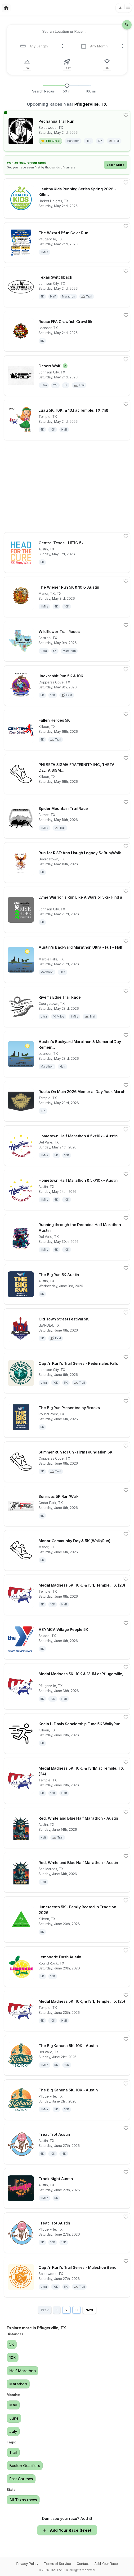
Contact (83, 2564)
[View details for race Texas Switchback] (67, 287)
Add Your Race (106, 2564)
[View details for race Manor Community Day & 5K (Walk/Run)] (67, 1550)
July (13, 2431)
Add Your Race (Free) (67, 2530)
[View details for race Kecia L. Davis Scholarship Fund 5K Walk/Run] (67, 1733)
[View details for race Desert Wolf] (67, 376)
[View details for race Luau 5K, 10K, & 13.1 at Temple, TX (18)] (67, 420)
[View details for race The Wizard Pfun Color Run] (67, 242)
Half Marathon (22, 2370)
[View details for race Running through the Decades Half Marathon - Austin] (67, 1237)
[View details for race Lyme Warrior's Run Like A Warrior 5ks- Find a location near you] (67, 910)
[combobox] (64, 31)
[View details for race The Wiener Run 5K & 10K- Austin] (67, 597)
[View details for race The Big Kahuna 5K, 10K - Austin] (67, 2055)
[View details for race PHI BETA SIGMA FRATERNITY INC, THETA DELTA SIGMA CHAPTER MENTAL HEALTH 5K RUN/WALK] (67, 774)
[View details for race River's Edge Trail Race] (67, 1007)
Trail (13, 2452)
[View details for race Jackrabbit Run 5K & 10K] (67, 686)
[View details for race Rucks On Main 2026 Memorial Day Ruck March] (67, 1101)
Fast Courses (21, 2478)
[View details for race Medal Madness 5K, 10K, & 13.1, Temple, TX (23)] (67, 1595)
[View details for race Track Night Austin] (67, 2188)
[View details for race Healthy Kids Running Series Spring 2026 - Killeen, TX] (67, 198)
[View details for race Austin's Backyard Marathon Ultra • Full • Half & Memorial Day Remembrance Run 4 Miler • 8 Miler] (67, 960)
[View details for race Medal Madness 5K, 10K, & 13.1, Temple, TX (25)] (67, 2011)
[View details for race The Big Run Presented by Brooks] (67, 1417)
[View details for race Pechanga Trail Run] (67, 131)
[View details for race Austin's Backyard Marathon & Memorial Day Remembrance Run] (67, 1054)
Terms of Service (57, 2564)
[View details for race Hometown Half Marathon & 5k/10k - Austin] (67, 1146)
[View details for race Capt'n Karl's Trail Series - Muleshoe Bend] (67, 2277)
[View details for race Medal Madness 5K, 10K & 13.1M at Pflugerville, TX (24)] (67, 1686)
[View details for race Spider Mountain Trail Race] (67, 818)
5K (11, 2344)
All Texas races (23, 2499)
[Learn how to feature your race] (67, 165)
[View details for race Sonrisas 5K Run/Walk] (67, 1506)
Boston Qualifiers (24, 2465)
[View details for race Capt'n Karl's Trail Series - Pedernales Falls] (67, 1373)
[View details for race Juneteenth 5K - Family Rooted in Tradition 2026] (67, 1919)
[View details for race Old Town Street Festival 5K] (67, 1329)
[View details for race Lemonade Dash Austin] (67, 1967)
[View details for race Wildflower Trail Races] (67, 641)
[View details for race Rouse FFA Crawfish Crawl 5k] (67, 331)
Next (89, 2310)
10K (12, 2357)
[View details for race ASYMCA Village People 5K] (67, 1639)
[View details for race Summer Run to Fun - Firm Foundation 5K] (67, 1462)
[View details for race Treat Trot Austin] (67, 2144)
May (13, 2405)
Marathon (18, 2384)
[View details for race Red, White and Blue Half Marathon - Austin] (67, 1828)
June (13, 2418)
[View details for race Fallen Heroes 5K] (67, 730)
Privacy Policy (27, 2564)
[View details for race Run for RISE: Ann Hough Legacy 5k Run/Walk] (67, 862)
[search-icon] (127, 24)
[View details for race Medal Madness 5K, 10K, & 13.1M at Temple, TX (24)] (67, 1781)
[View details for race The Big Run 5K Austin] (67, 1284)
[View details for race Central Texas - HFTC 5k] (67, 552)
